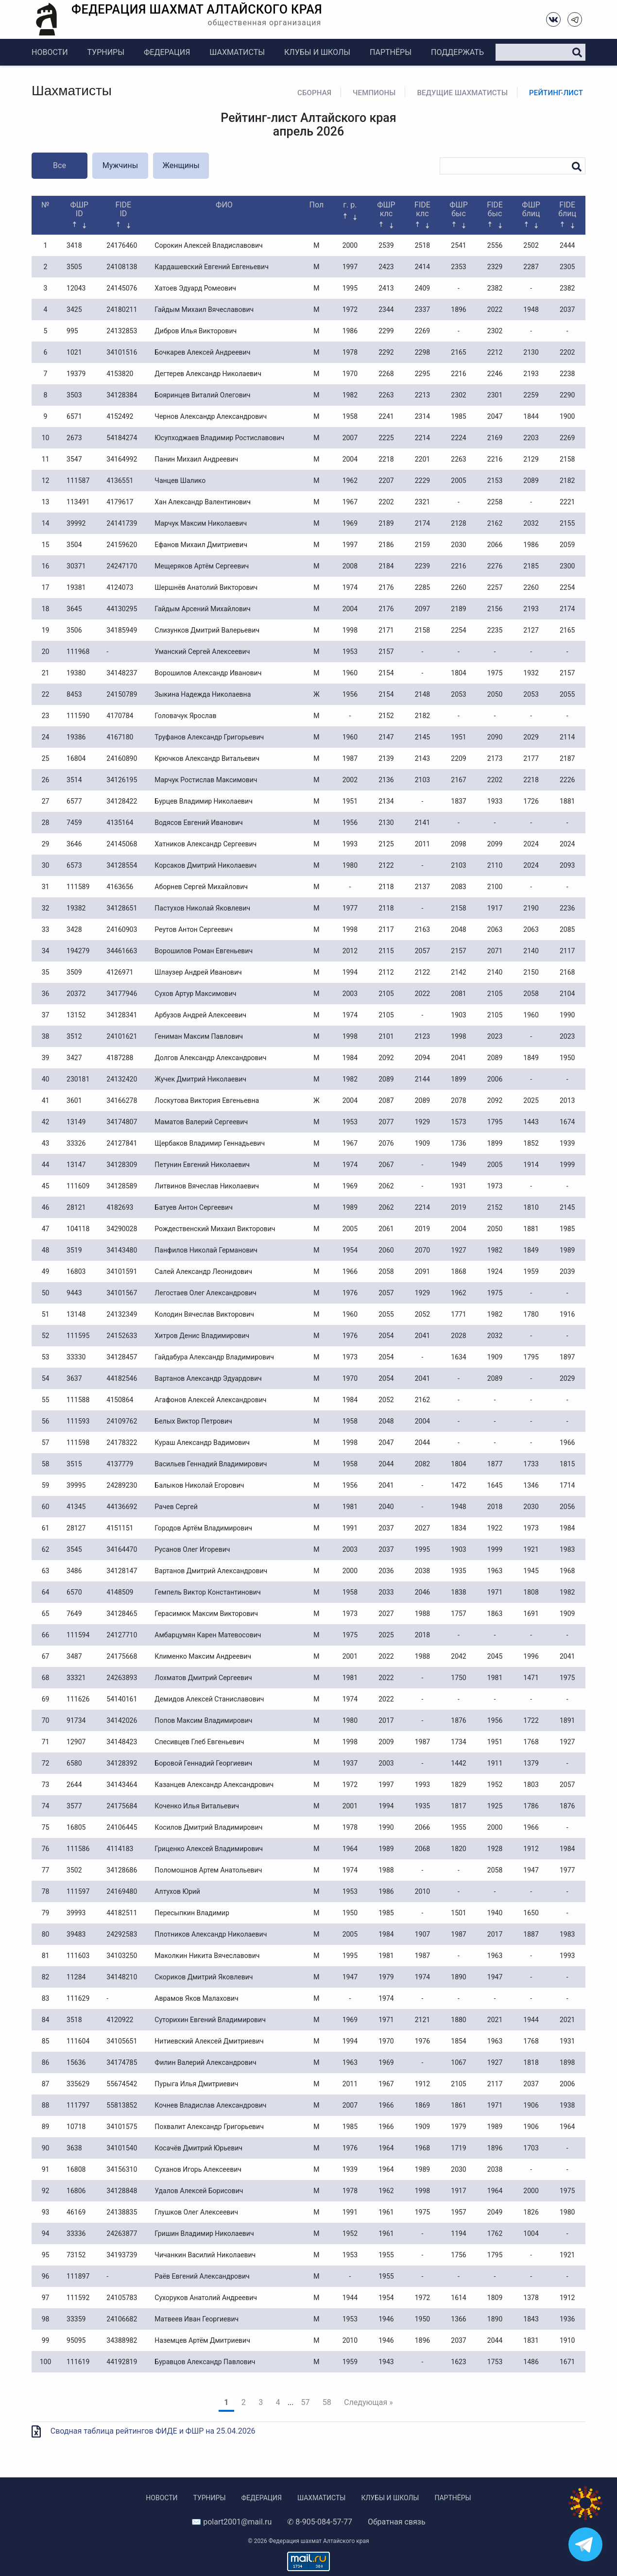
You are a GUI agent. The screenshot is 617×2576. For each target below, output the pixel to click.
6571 (74, 416)
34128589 (121, 1186)
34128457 (121, 1357)
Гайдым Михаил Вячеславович (204, 309)
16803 (76, 1271)
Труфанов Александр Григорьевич (209, 737)
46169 (76, 2212)
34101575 (121, 2126)
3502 (74, 1870)
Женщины (180, 165)
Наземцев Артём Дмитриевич (202, 2340)
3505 (74, 267)
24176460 (121, 245)
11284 (76, 1977)
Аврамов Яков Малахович (196, 1998)
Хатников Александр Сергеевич (205, 844)
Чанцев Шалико (180, 480)
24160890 (121, 758)
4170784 (119, 716)
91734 (76, 1720)
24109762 (121, 1421)
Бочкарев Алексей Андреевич (202, 352)
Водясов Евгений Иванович (198, 822)
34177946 (121, 993)
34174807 (121, 1122)
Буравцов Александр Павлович (204, 2362)
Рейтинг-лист (556, 92)
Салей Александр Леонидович (203, 1271)
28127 (76, 1528)
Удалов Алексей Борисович (198, 2191)
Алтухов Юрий (177, 1891)
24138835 (121, 2212)
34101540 (121, 2148)
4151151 (119, 1528)
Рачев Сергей (176, 1507)
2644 (74, 1784)
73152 (76, 2255)
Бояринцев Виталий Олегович (202, 395)
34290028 (121, 1229)
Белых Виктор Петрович (193, 1421)
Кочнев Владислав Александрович (210, 2105)
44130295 (121, 609)
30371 (76, 566)
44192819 (121, 2362)
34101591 (121, 1271)
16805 (76, 1827)
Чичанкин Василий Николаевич (205, 2255)
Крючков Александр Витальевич (206, 758)
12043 (76, 288)
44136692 (121, 1507)
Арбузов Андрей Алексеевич (200, 1015)
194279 (78, 951)
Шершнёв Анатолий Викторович (205, 587)
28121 (76, 1207)
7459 (74, 822)
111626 (78, 1699)
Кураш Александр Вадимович (202, 1442)
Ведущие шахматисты (462, 92)
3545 (74, 1549)
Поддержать (457, 52)
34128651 (121, 908)
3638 (74, 2148)
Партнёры (390, 52)
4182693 (119, 1207)
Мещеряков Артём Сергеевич (201, 566)
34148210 (121, 1977)
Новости (50, 52)
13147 (76, 1164)
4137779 (119, 1464)
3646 (74, 844)
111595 (78, 1336)
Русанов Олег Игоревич (192, 1549)
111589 (78, 887)
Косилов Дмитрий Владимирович (208, 1827)
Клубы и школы (317, 52)
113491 (78, 502)
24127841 (121, 1143)
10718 (76, 2126)
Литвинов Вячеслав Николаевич (206, 1186)
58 (327, 2402)
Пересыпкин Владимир (191, 1913)
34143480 (121, 1250)
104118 (78, 1229)
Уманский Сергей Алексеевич (202, 651)
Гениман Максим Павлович (198, 1036)
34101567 (121, 1293)
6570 (74, 1592)
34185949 (121, 630)
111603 (78, 1955)
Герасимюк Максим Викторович (206, 1613)
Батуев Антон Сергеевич (193, 1207)
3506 (74, 630)
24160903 (121, 929)
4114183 (119, 1849)
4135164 (119, 822)
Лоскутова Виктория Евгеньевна (206, 1100)
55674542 (121, 2084)
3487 (74, 1656)
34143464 (121, 1784)
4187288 (119, 1058)
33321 (76, 1678)
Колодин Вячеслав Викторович (204, 1314)
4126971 (119, 972)
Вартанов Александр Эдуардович (207, 1378)
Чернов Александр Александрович (210, 416)
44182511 (121, 1913)
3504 (74, 545)
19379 (76, 374)
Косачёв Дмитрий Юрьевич (198, 2148)
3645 (74, 609)
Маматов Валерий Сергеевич (201, 1122)
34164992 (121, 459)
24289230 (121, 1485)
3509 (74, 972)
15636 (76, 2062)
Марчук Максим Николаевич (200, 523)
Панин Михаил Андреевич (196, 459)
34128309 (121, 1164)
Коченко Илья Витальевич (196, 1806)
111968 (78, 651)
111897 (78, 2276)
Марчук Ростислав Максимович (205, 780)
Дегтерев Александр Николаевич (207, 374)
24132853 (121, 331)
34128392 (121, 1763)
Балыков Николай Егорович (199, 1485)
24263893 (121, 1678)
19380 (76, 673)
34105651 (121, 2041)
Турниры (105, 52)
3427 (74, 1058)
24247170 (121, 566)
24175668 (121, 1656)
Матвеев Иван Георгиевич (196, 2319)
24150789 (121, 694)
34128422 (121, 801)
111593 (78, 1421)
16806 (76, 2191)
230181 (78, 1079)
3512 (74, 1036)
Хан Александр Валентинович (202, 502)
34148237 (121, 673)
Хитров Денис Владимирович (201, 1336)
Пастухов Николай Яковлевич (202, 908)
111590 (78, 716)
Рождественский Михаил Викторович (214, 1229)
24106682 (121, 2319)
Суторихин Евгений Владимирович (209, 2020)
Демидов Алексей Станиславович (209, 1699)
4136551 (119, 480)
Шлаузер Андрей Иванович (197, 972)
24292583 (121, 1934)
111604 (78, 2041)
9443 (74, 1293)
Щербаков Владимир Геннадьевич (209, 1143)
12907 (76, 1742)
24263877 (121, 2233)
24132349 (121, 1314)
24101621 (121, 1036)
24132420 (121, 1079)
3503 (74, 395)
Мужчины (120, 165)
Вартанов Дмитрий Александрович (210, 1571)
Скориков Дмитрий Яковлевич (203, 1977)
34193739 (121, 2255)
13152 (76, 1015)
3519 (74, 1250)
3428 (74, 929)
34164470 (121, 1549)
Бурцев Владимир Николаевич (203, 801)
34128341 (121, 1015)
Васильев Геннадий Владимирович (210, 1464)
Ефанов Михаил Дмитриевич (200, 545)
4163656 (119, 887)
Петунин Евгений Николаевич (202, 1164)
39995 (76, 1485)
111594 (78, 1635)
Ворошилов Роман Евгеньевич (203, 951)
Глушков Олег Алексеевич (196, 2212)
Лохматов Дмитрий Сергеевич (203, 1678)
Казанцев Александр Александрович (214, 1784)
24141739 (121, 523)
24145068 (121, 844)
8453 (74, 694)
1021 (74, 352)
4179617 (119, 502)
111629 (78, 1998)
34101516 (121, 352)
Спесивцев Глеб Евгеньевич (199, 1742)
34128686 (121, 1870)
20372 (76, 993)
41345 (76, 1507)
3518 (74, 2020)
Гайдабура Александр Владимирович (214, 1357)
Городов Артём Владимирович (203, 1528)
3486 (74, 1571)
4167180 (119, 737)
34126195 (121, 780)
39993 (76, 1913)
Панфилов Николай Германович (205, 1250)
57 (305, 2402)
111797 (78, 2105)
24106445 (121, 1827)
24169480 (121, 1891)
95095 (76, 2340)
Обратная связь (397, 2521)
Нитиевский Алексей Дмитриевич (208, 2041)
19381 (76, 587)
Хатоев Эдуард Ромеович (195, 288)
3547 (74, 459)
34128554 (121, 865)
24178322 (121, 1442)
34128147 (121, 1571)
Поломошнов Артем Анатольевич (208, 1870)
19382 (76, 908)
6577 (74, 801)
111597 (78, 1891)
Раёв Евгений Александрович (201, 2276)
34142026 (121, 1720)
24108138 (121, 267)
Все (59, 165)
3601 (74, 1100)
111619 (78, 2362)
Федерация (167, 52)
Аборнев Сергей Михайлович (201, 887)
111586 (78, 1849)
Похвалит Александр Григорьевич (208, 2126)
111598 (78, 1442)
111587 (78, 480)
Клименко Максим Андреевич (202, 1656)
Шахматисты (237, 52)
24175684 (121, 1806)
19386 (76, 737)
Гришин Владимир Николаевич (204, 2233)
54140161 (121, 1699)
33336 (76, 2233)
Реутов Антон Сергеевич (193, 929)
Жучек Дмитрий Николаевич (200, 1079)
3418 (74, 245)
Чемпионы (374, 92)
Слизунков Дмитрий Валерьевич (206, 630)
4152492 (119, 416)
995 (72, 331)
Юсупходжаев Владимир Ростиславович (219, 438)
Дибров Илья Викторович (195, 331)
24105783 (121, 2297)
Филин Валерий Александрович (205, 2062)
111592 (78, 2297)
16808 (76, 2169)
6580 (74, 1763)
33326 (76, 1143)
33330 (76, 1357)
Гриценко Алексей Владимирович (208, 1849)
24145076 (121, 288)
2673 (74, 438)
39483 (76, 1934)
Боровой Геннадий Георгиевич (203, 1763)
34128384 (121, 395)
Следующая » (368, 2402)
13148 (76, 1314)
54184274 (121, 438)
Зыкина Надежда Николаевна (202, 694)
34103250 (121, 1955)
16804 (76, 758)
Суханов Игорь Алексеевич (197, 2169)
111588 (78, 1400)
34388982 (121, 2340)
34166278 (121, 1100)
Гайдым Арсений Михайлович (202, 609)
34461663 (121, 951)
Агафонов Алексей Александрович (210, 1400)
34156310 (121, 2169)
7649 (74, 1613)
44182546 (121, 1378)
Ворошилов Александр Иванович (207, 673)
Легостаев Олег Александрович (205, 1293)
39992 (76, 523)
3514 (74, 780)
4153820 (119, 374)
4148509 (119, 1592)
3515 (74, 1464)
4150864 (119, 1400)
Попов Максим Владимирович (203, 1720)
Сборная (314, 92)
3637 (74, 1378)
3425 (74, 309)
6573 (74, 865)
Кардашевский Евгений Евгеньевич (211, 267)
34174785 (121, 2062)
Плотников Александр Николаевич (210, 1934)
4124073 (119, 587)
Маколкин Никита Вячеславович (206, 1955)
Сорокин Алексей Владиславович (208, 245)
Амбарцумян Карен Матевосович (207, 1635)
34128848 (121, 2191)
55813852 (121, 2105)
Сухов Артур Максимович (195, 993)
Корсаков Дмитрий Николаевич (205, 865)
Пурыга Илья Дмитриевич (196, 2084)
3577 (74, 1806)
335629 (78, 2084)
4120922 (119, 2020)
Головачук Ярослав (185, 716)
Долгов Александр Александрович (210, 1058)
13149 (76, 1122)
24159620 (121, 545)
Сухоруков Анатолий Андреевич (205, 2297)
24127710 (121, 1635)
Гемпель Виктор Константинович (207, 1592)
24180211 (121, 309)
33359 (76, 2319)
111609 (78, 1186)
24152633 (121, 1336)
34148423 (121, 1742)
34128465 (121, 1613)
